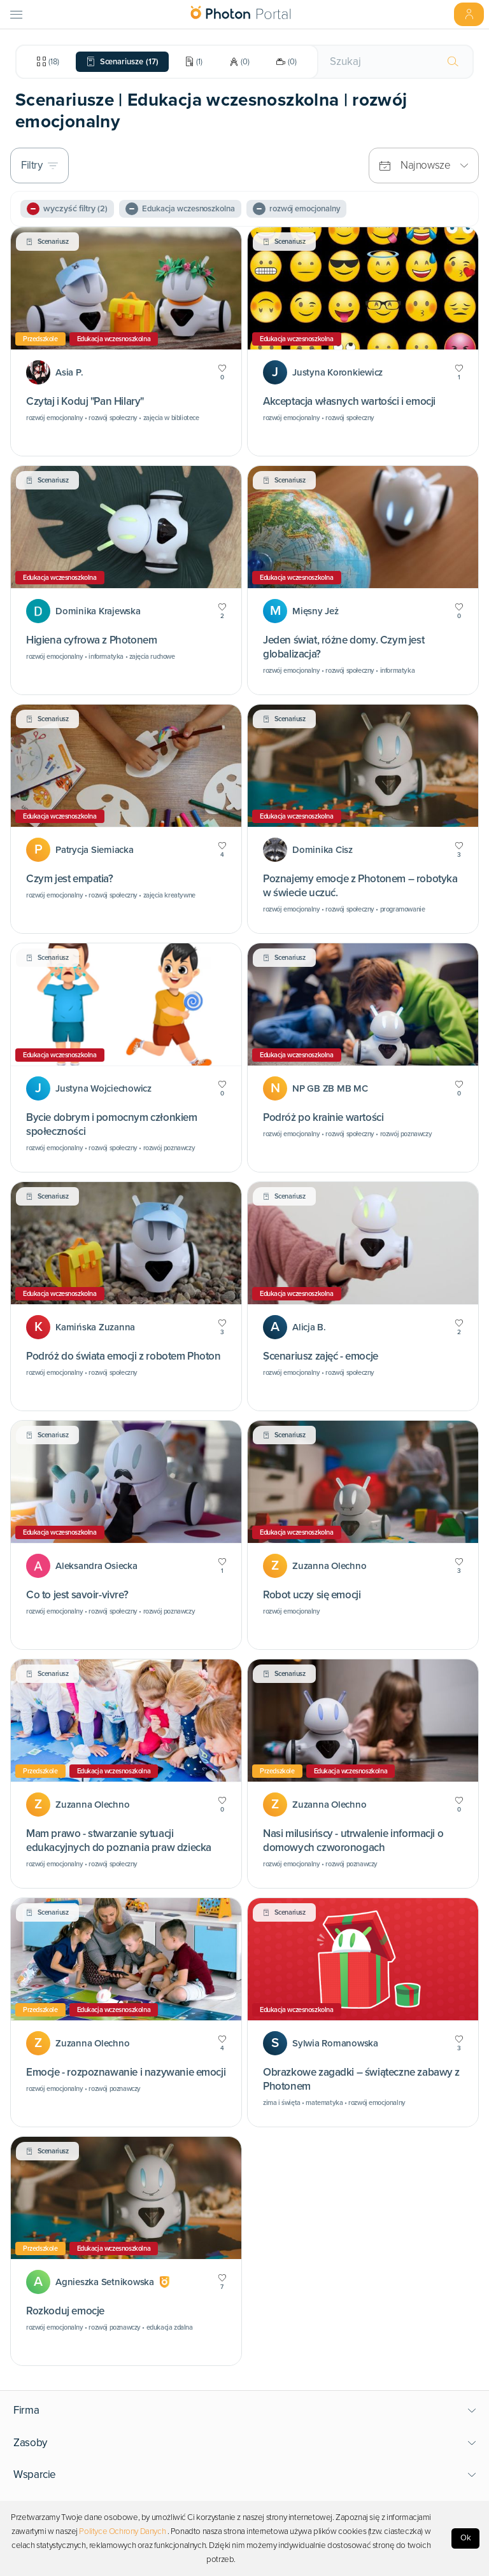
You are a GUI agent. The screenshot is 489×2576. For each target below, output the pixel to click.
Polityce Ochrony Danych (122, 2531)
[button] (245, 2410)
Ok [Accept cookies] (465, 2538)
